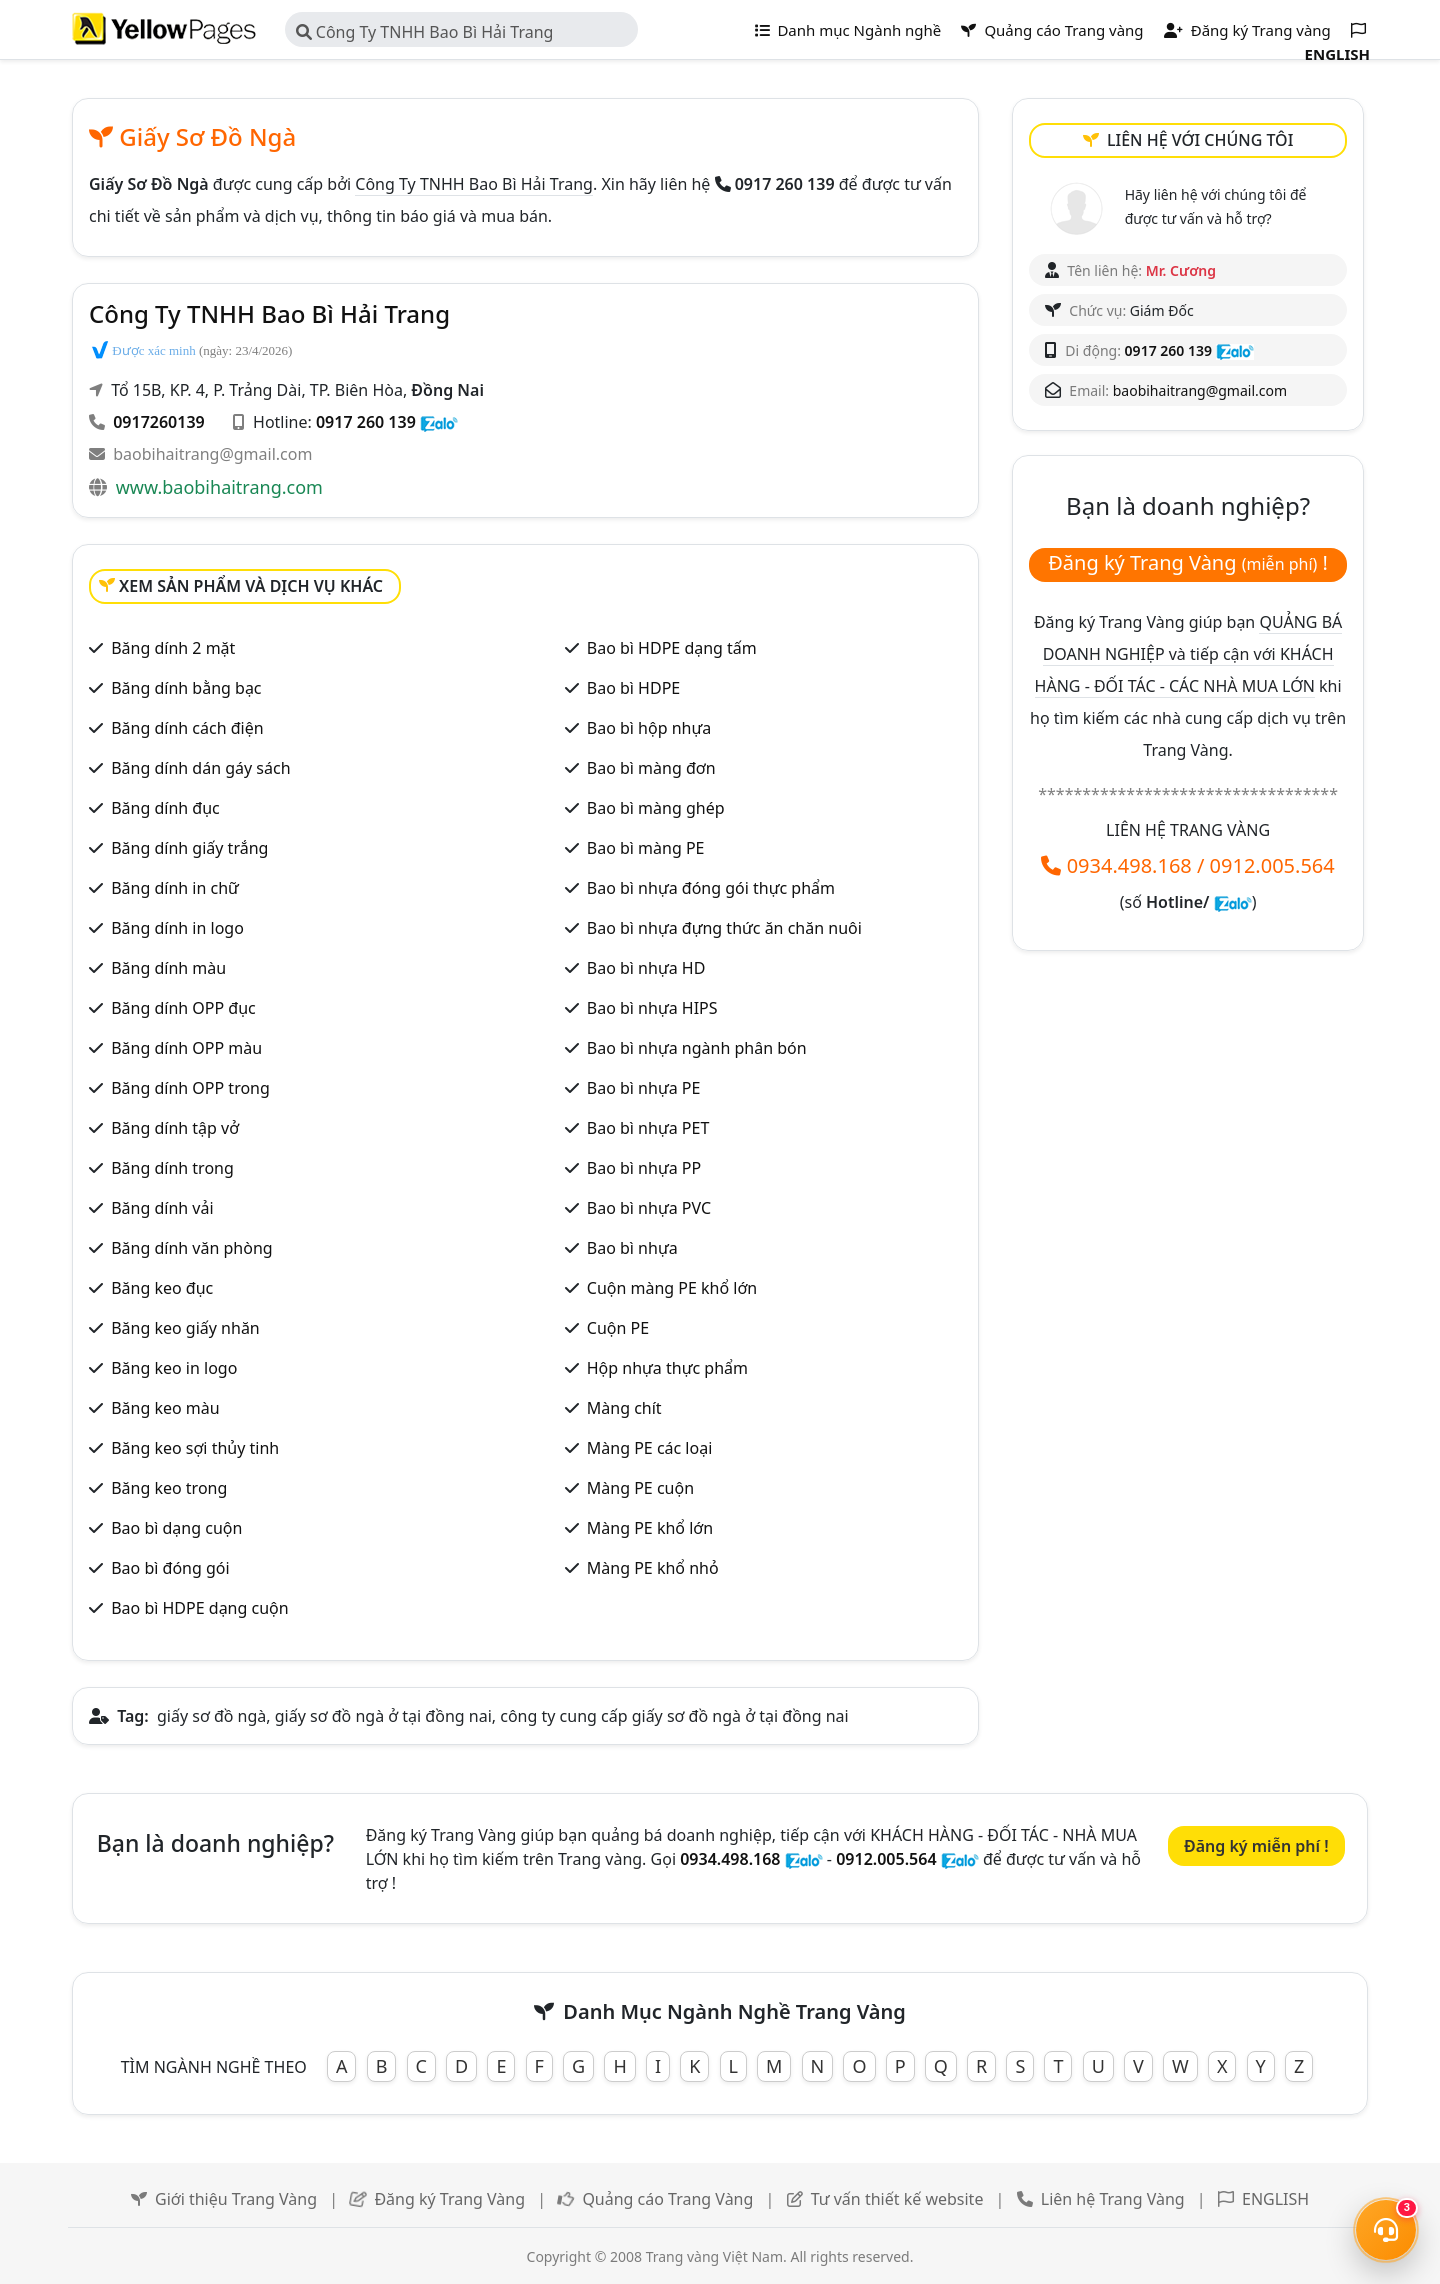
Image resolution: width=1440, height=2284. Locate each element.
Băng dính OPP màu (186, 1048)
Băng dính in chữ (175, 888)
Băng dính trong (172, 1168)
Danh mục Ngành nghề (848, 30)
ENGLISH (1275, 2199)
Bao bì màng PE (646, 848)
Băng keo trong (169, 1488)
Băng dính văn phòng (191, 1248)
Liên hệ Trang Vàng (1113, 2199)
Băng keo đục (162, 1288)
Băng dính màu (168, 968)
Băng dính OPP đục (183, 1008)
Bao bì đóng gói (170, 1568)
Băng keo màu (165, 1408)
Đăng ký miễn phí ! (1256, 1846)
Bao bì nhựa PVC (649, 1208)
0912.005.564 (1272, 865)
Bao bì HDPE (633, 688)
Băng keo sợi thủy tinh (195, 1448)
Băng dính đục (165, 808)
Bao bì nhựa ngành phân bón (697, 1048)
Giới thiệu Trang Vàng (236, 2199)
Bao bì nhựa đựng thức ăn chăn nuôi (724, 928)
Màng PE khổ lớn (650, 1528)
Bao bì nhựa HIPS (652, 1008)
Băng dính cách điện (187, 728)
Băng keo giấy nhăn (185, 1328)
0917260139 (159, 422)
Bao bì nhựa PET (648, 1128)
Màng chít (624, 1408)
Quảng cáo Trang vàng (1052, 30)
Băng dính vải (162, 1208)
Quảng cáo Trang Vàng (667, 2199)
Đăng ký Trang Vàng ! (1188, 562)
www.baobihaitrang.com (219, 487)
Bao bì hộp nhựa (649, 728)
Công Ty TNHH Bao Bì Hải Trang (425, 32)
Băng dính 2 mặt (173, 648)
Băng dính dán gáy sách (200, 768)
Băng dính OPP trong (190, 1088)
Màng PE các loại (650, 1448)
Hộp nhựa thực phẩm (667, 1368)
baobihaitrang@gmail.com (212, 454)
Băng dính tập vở (175, 1128)
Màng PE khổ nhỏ (653, 1568)
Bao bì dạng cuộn (176, 1528)
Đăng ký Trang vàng (1247, 30)
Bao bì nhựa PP (644, 1168)
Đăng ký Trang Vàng (449, 2199)
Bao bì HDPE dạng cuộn (199, 1608)
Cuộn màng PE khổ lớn (672, 1288)
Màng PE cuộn (640, 1488)
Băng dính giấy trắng (189, 848)
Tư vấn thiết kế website (897, 2199)
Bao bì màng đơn (651, 768)
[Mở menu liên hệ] (1386, 2230)
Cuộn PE (618, 1328)
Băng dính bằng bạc (186, 688)
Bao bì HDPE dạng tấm (672, 648)
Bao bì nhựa (632, 1248)
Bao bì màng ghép (656, 808)
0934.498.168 (1129, 865)
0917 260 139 (366, 422)
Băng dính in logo (177, 928)
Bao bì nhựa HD (646, 968)
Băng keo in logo (174, 1368)
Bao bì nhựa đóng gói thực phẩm (711, 888)
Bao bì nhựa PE (644, 1088)
